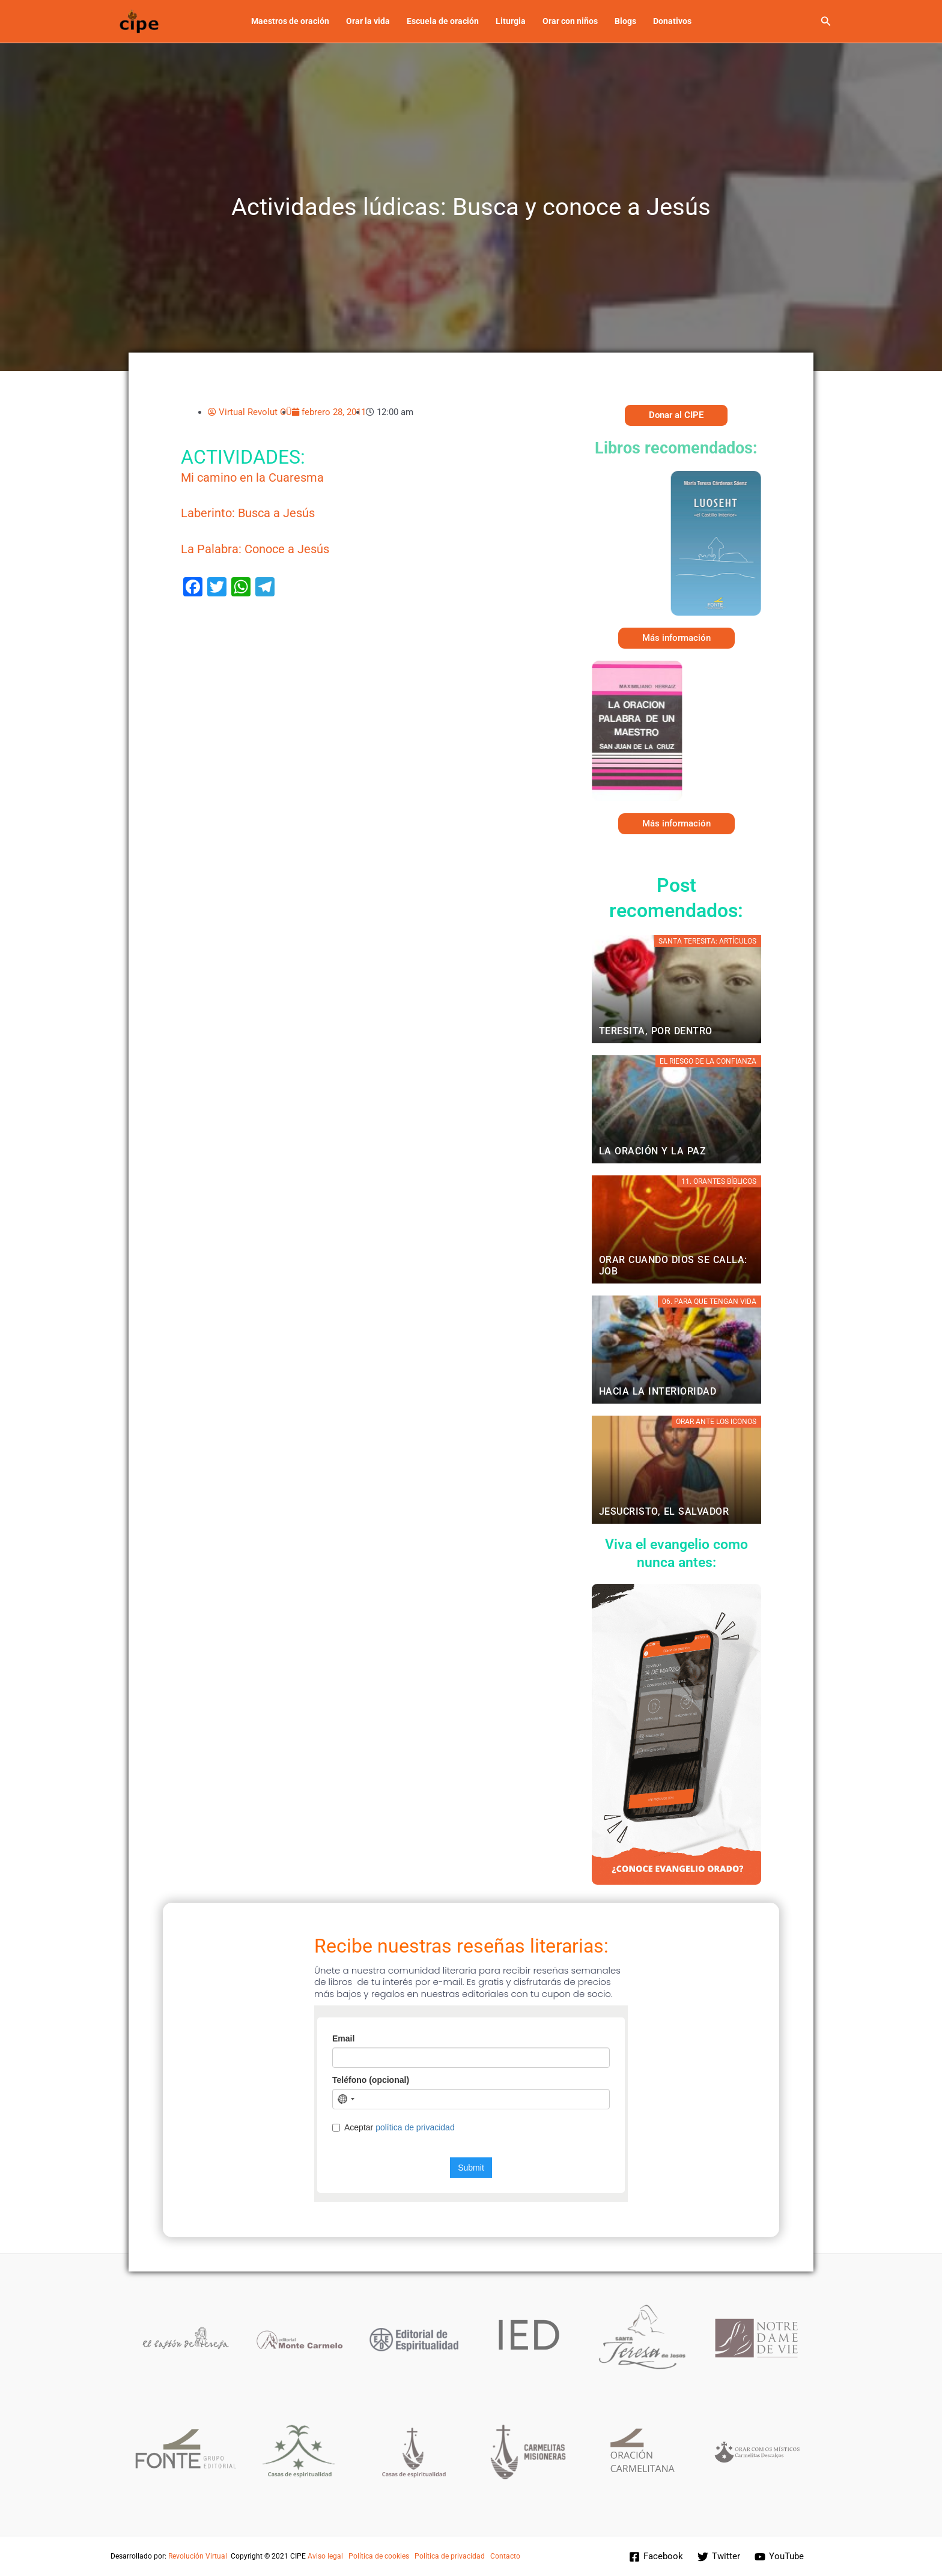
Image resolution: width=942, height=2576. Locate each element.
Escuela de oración (443, 21)
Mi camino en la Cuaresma (252, 478)
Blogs (625, 21)
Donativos (672, 21)
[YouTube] (779, 2556)
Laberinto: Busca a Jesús (248, 513)
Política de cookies (378, 2556)
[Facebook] (656, 2556)
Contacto (505, 2556)
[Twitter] (719, 2556)
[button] (826, 21)
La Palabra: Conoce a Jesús (255, 549)
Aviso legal (325, 2556)
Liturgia (511, 21)
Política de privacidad (450, 2556)
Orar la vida (368, 21)
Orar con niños (570, 21)
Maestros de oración (290, 21)
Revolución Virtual (197, 2556)
